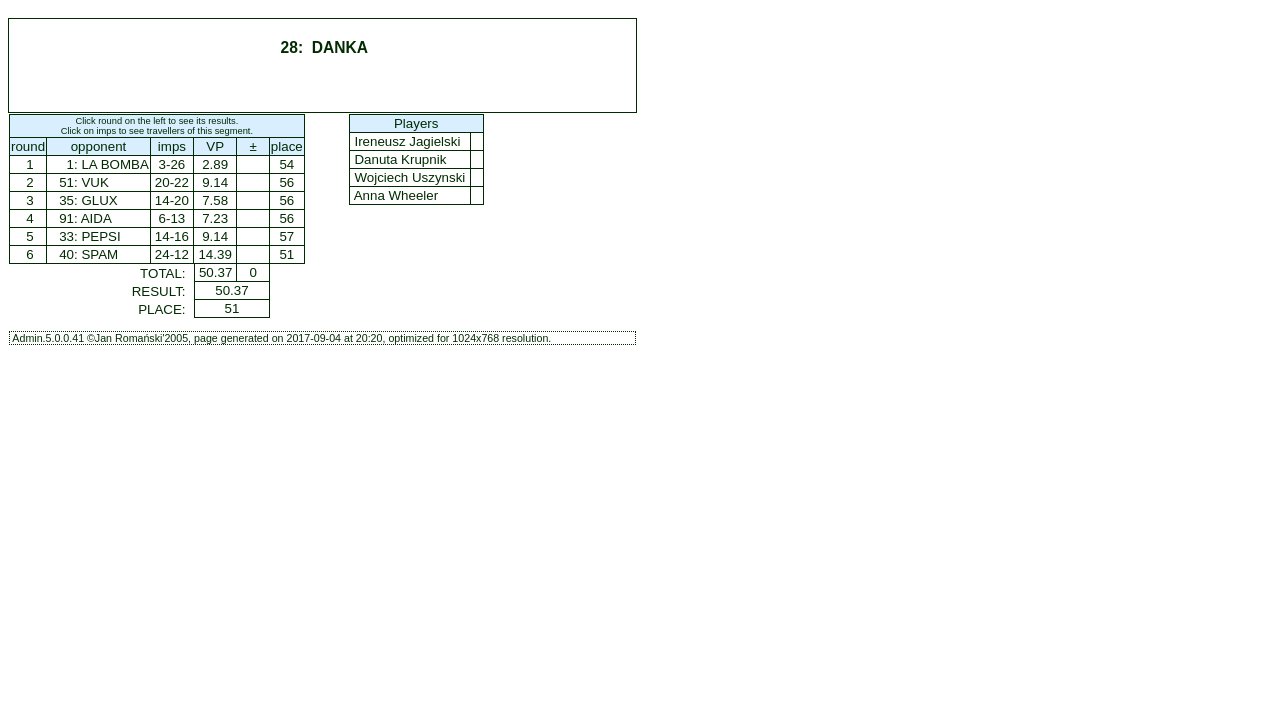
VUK (94, 182)
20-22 (172, 182)
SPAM (99, 254)
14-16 (172, 236)
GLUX (99, 200)
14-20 (172, 200)
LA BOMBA (114, 164)
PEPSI (100, 236)
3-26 (172, 164)
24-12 (172, 254)
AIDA (96, 218)
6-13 (172, 218)
